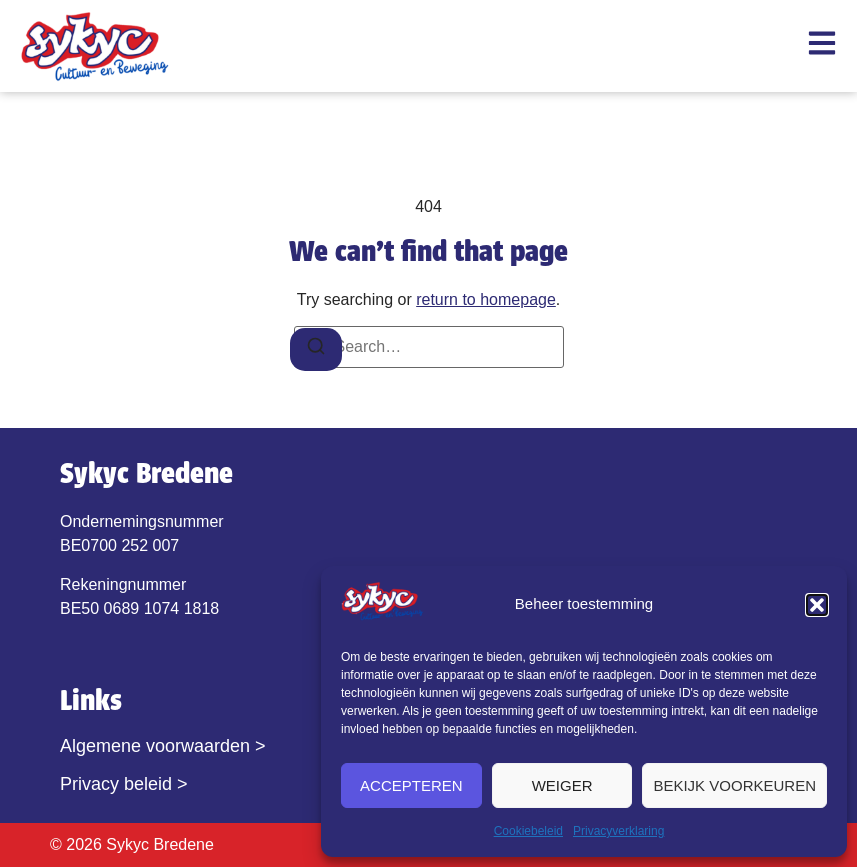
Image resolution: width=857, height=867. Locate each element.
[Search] (316, 349)
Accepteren (411, 785)
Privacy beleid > (124, 784)
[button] (817, 605)
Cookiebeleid (528, 831)
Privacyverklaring (618, 831)
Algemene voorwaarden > (163, 746)
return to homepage (486, 299)
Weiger (562, 785)
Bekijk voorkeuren (734, 785)
